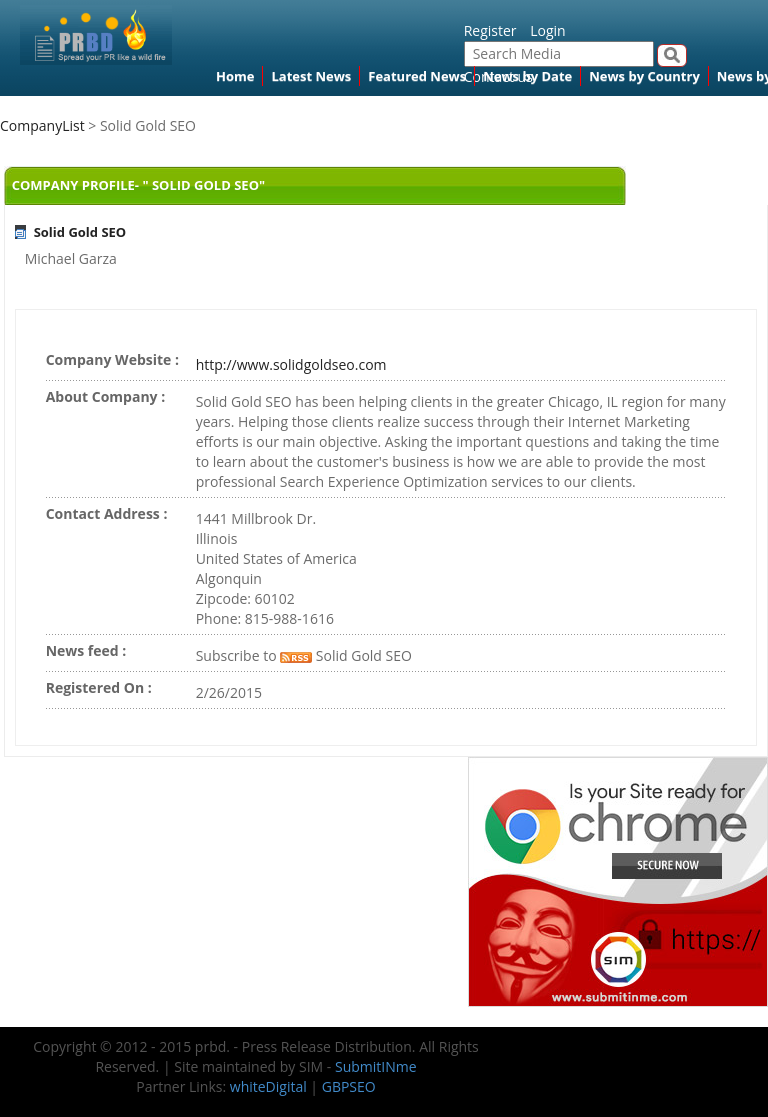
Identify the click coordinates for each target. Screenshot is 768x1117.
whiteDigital (268, 1086)
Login (547, 30)
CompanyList (44, 125)
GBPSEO (349, 1086)
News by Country (644, 76)
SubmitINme (376, 1066)
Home (235, 76)
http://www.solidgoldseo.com (291, 364)
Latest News (311, 76)
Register (490, 30)
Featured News (417, 76)
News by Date (527, 76)
